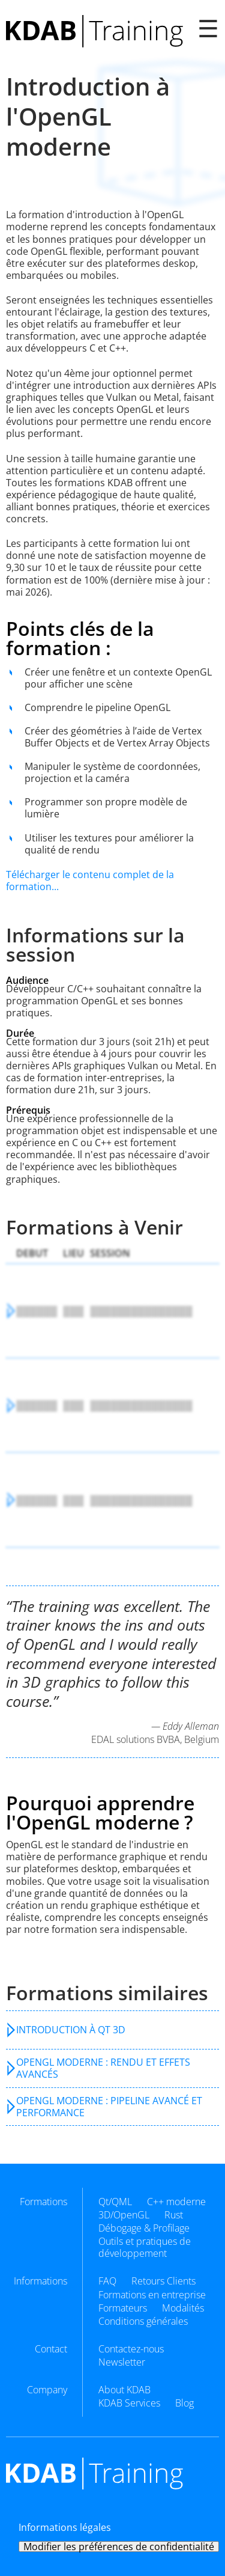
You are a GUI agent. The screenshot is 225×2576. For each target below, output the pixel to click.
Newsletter (121, 2362)
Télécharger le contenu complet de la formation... (90, 880)
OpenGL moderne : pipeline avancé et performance (109, 2106)
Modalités (183, 2308)
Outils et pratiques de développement (144, 2247)
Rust (173, 2214)
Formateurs (122, 2308)
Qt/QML (115, 2201)
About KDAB (124, 2389)
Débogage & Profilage (144, 2228)
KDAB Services (129, 2403)
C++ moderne (176, 2201)
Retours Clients (163, 2281)
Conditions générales (143, 2321)
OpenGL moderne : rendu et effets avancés (103, 2068)
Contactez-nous (131, 2348)
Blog (184, 2403)
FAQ (107, 2281)
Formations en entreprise (152, 2294)
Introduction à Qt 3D (70, 2029)
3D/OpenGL (123, 2214)
